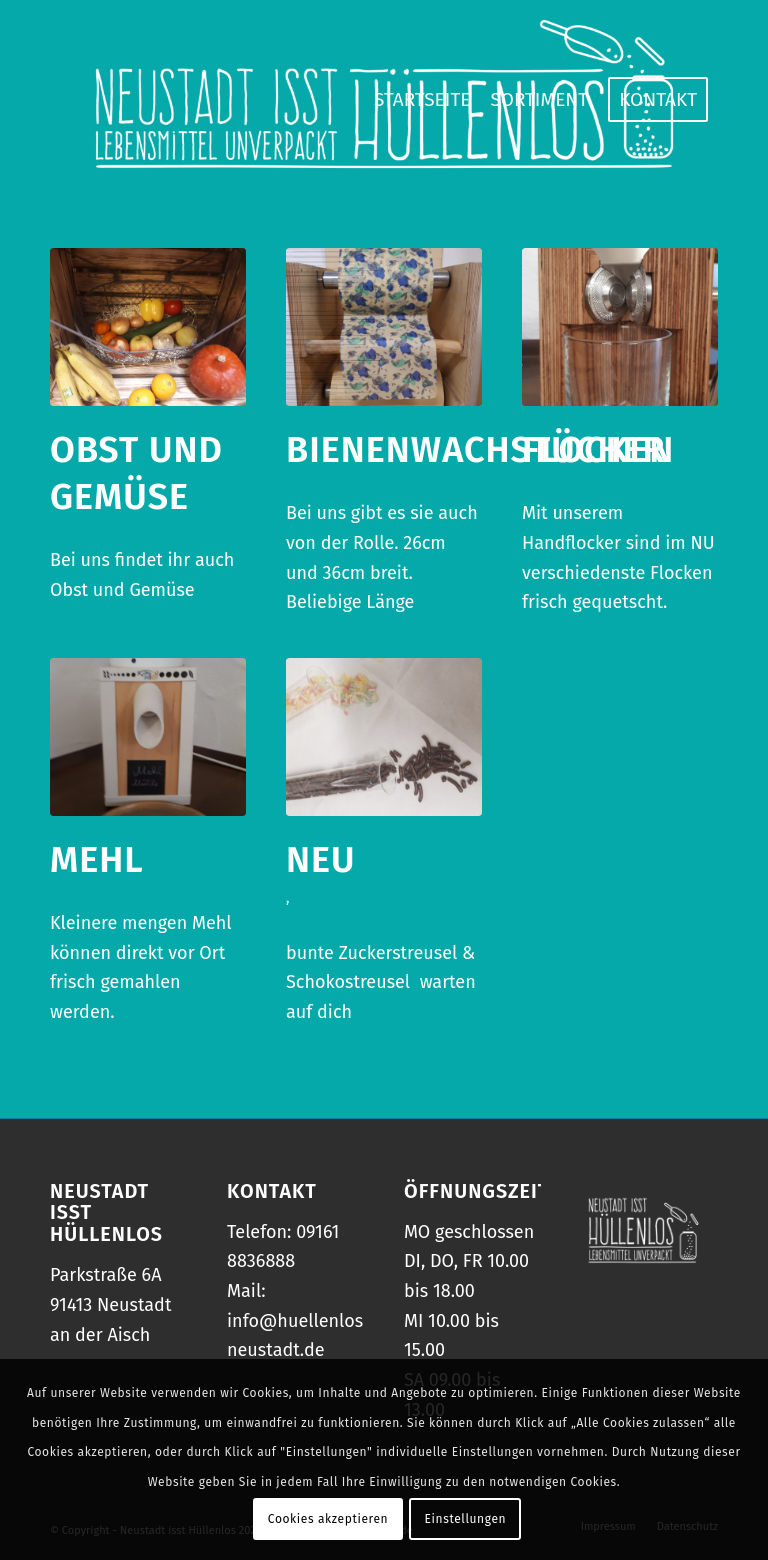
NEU (321, 860)
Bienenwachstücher (476, 450)
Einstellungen (466, 1519)
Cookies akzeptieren (328, 1519)
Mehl (97, 860)
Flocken (598, 450)
